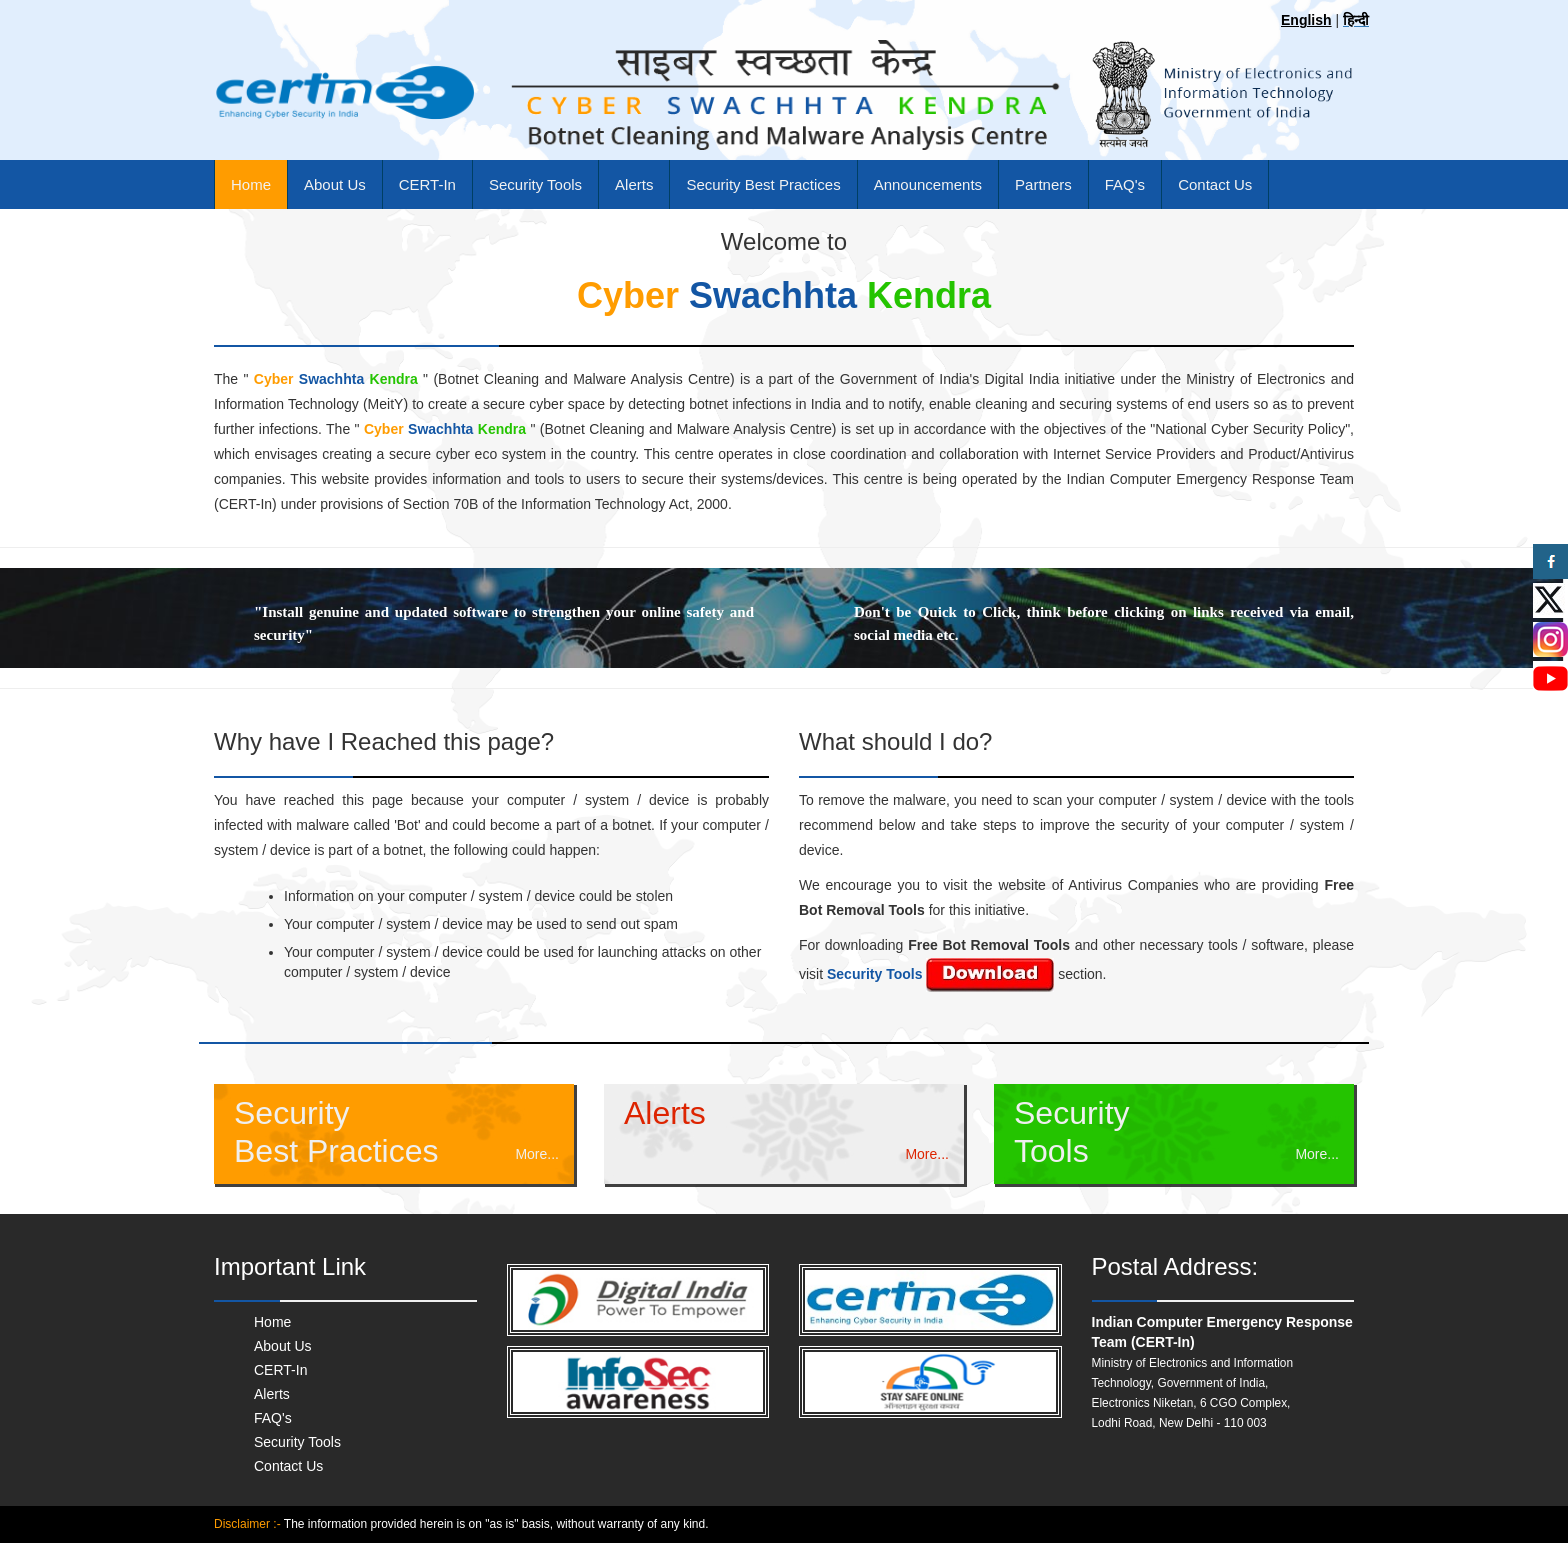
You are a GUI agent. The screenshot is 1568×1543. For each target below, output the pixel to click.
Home (251, 184)
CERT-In (427, 184)
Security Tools (535, 184)
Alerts (634, 184)
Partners (1043, 184)
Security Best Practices (763, 184)
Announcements (928, 184)
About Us (335, 184)
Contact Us (1215, 184)
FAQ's (1125, 184)
